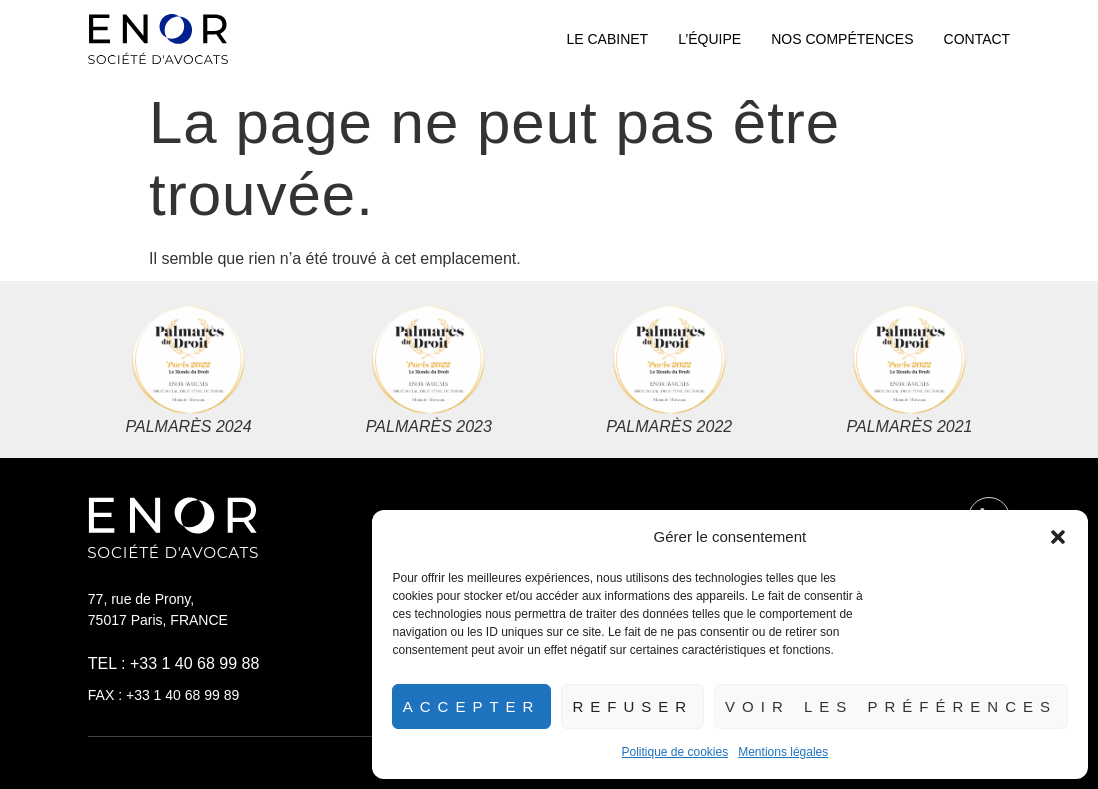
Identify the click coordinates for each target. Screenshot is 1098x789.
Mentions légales (783, 752)
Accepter (472, 706)
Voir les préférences (891, 706)
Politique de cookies (674, 752)
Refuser (632, 706)
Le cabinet (607, 39)
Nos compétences (842, 39)
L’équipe (709, 39)
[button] (1058, 537)
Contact (977, 39)
